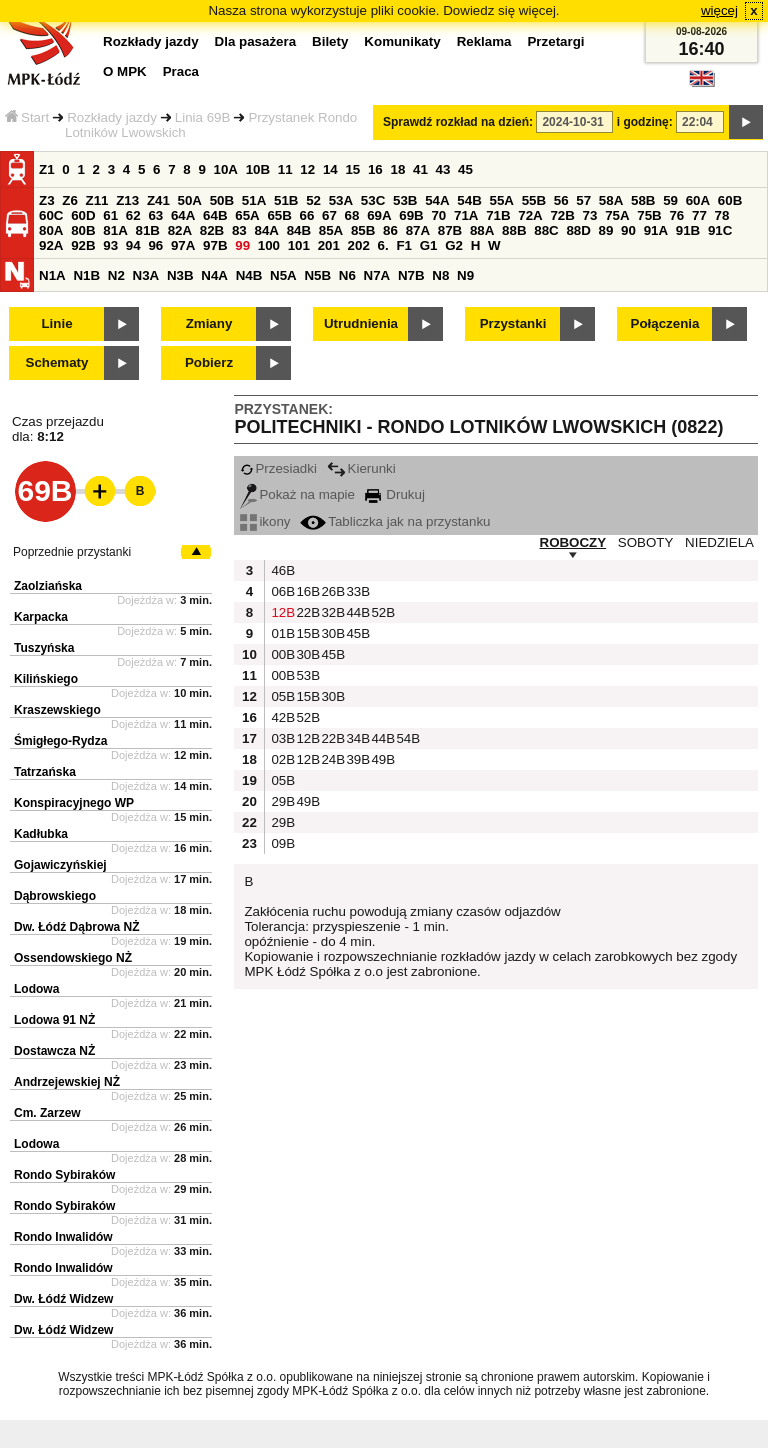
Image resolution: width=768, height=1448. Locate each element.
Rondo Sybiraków (64, 1175)
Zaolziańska (48, 586)
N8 (440, 275)
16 (375, 169)
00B (281, 654)
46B (281, 570)
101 (299, 245)
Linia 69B (203, 117)
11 (285, 169)
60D (83, 215)
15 (352, 169)
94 (133, 245)
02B (281, 759)
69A (379, 215)
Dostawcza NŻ (54, 1051)
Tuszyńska (44, 648)
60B (730, 200)
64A (183, 215)
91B (688, 230)
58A (611, 200)
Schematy (57, 362)
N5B (317, 275)
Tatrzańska (45, 772)
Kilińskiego (46, 679)
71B (498, 215)
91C (720, 230)
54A (437, 200)
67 (329, 215)
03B (281, 738)
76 (676, 215)
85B (363, 230)
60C (51, 215)
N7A (377, 275)
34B (356, 738)
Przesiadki (278, 468)
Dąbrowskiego (55, 896)
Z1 (47, 169)
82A (180, 230)
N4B (249, 275)
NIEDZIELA (719, 542)
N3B (180, 275)
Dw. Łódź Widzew (63, 1299)
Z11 (97, 200)
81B (147, 230)
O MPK (125, 71)
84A (266, 230)
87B (450, 230)
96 (155, 245)
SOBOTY (646, 542)
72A (530, 215)
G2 (454, 245)
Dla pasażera (256, 41)
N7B (411, 275)
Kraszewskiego (57, 710)
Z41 (158, 200)
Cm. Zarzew (47, 1113)
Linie (56, 323)
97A (183, 245)
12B (281, 612)
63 (155, 215)
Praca (181, 71)
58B (643, 200)
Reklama (484, 41)
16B (306, 591)
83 (239, 230)
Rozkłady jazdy (112, 117)
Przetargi (555, 41)
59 (670, 200)
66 (307, 215)
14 (330, 169)
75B (649, 215)
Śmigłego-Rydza (60, 741)
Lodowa (36, 989)
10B (258, 169)
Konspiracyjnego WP (74, 803)
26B (331, 591)
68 (352, 215)
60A (698, 200)
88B (514, 230)
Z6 (70, 200)
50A (190, 200)
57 (583, 200)
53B (405, 200)
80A (51, 230)
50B (222, 200)
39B (356, 759)
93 (110, 245)
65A (247, 215)
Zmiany (209, 323)
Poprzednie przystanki (72, 552)
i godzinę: (645, 122)
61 (110, 215)
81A (115, 230)
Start (27, 117)
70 (438, 215)
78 (722, 215)
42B (281, 717)
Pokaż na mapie (297, 494)
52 (313, 200)
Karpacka (41, 617)
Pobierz (209, 362)
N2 (116, 275)
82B (212, 230)
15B (306, 633)
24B (331, 759)
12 (307, 169)
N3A (146, 275)
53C (373, 200)
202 (359, 245)
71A (466, 215)
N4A (214, 275)
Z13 (127, 200)
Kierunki (361, 468)
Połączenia (665, 323)
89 (606, 230)
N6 (347, 275)
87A (418, 230)
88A (482, 230)
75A (617, 215)
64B (215, 215)
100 (269, 245)
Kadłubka (41, 834)
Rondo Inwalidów (63, 1237)
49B (381, 759)
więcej (719, 10)
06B (281, 591)
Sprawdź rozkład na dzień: (458, 122)
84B (299, 230)
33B (356, 591)
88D (578, 230)
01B (281, 633)
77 (699, 215)
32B (331, 612)
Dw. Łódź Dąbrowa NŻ (77, 927)
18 (397, 169)
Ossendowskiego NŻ (73, 958)
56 (561, 200)
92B (83, 245)
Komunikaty (402, 41)
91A (656, 230)
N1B (86, 275)
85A (331, 230)
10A (226, 169)
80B (83, 230)
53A (341, 200)
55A (501, 200)
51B (286, 200)
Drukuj (395, 494)
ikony (265, 521)
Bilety (330, 41)
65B (279, 215)
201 (329, 245)
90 (628, 230)
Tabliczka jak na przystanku (395, 521)
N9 (465, 275)
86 (390, 230)
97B (215, 245)
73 (590, 215)
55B (534, 200)
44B (356, 612)
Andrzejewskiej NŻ (67, 1082)
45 (465, 169)
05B (281, 696)
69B (411, 215)
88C (546, 230)
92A (51, 245)
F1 (404, 245)
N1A (52, 275)
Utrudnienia (361, 323)
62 (133, 215)
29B (281, 801)
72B (562, 215)
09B (281, 843)
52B (381, 612)
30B (331, 633)
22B (306, 612)
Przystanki (513, 323)
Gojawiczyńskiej (60, 865)
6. (383, 245)
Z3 (47, 200)
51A (254, 200)
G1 (429, 245)
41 (420, 169)
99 (242, 245)
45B (356, 633)
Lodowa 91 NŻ (54, 1020)
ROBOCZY (573, 542)
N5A (283, 275)
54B (469, 200)
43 (443, 169)
